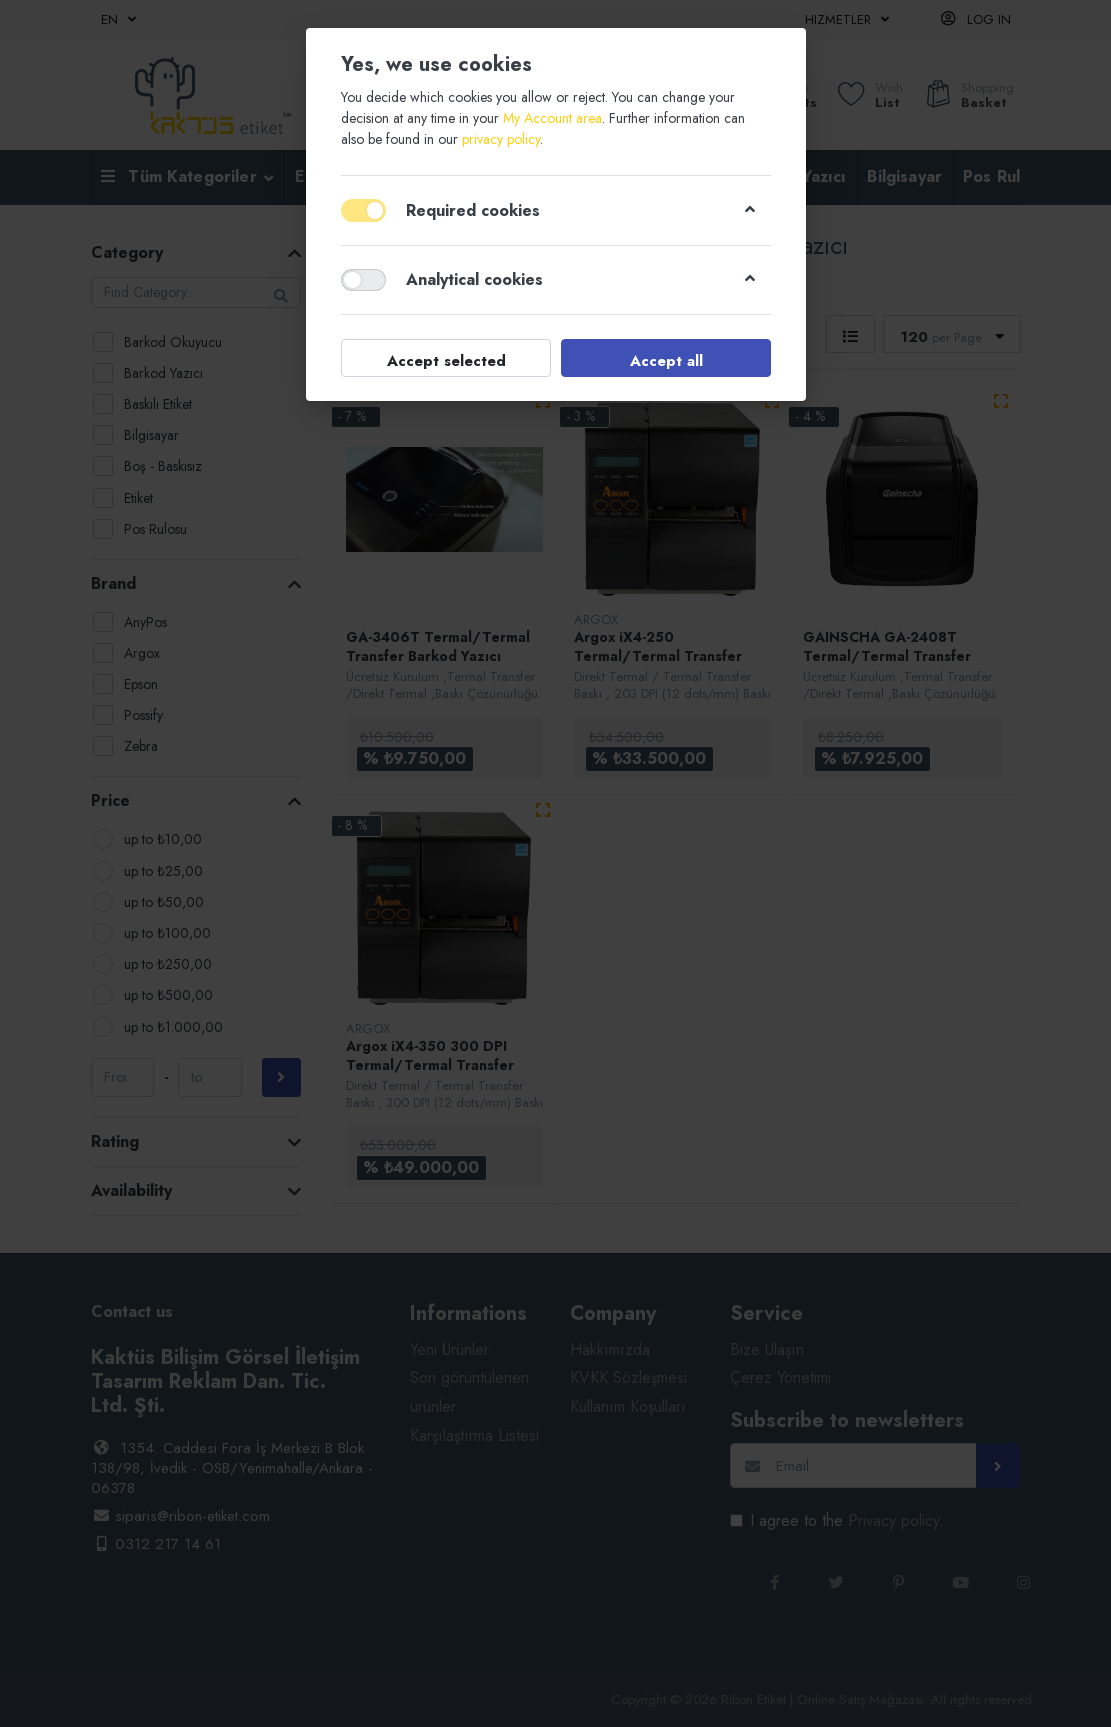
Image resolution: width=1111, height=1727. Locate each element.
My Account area (552, 118)
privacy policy (501, 139)
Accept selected (445, 361)
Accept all (665, 361)
